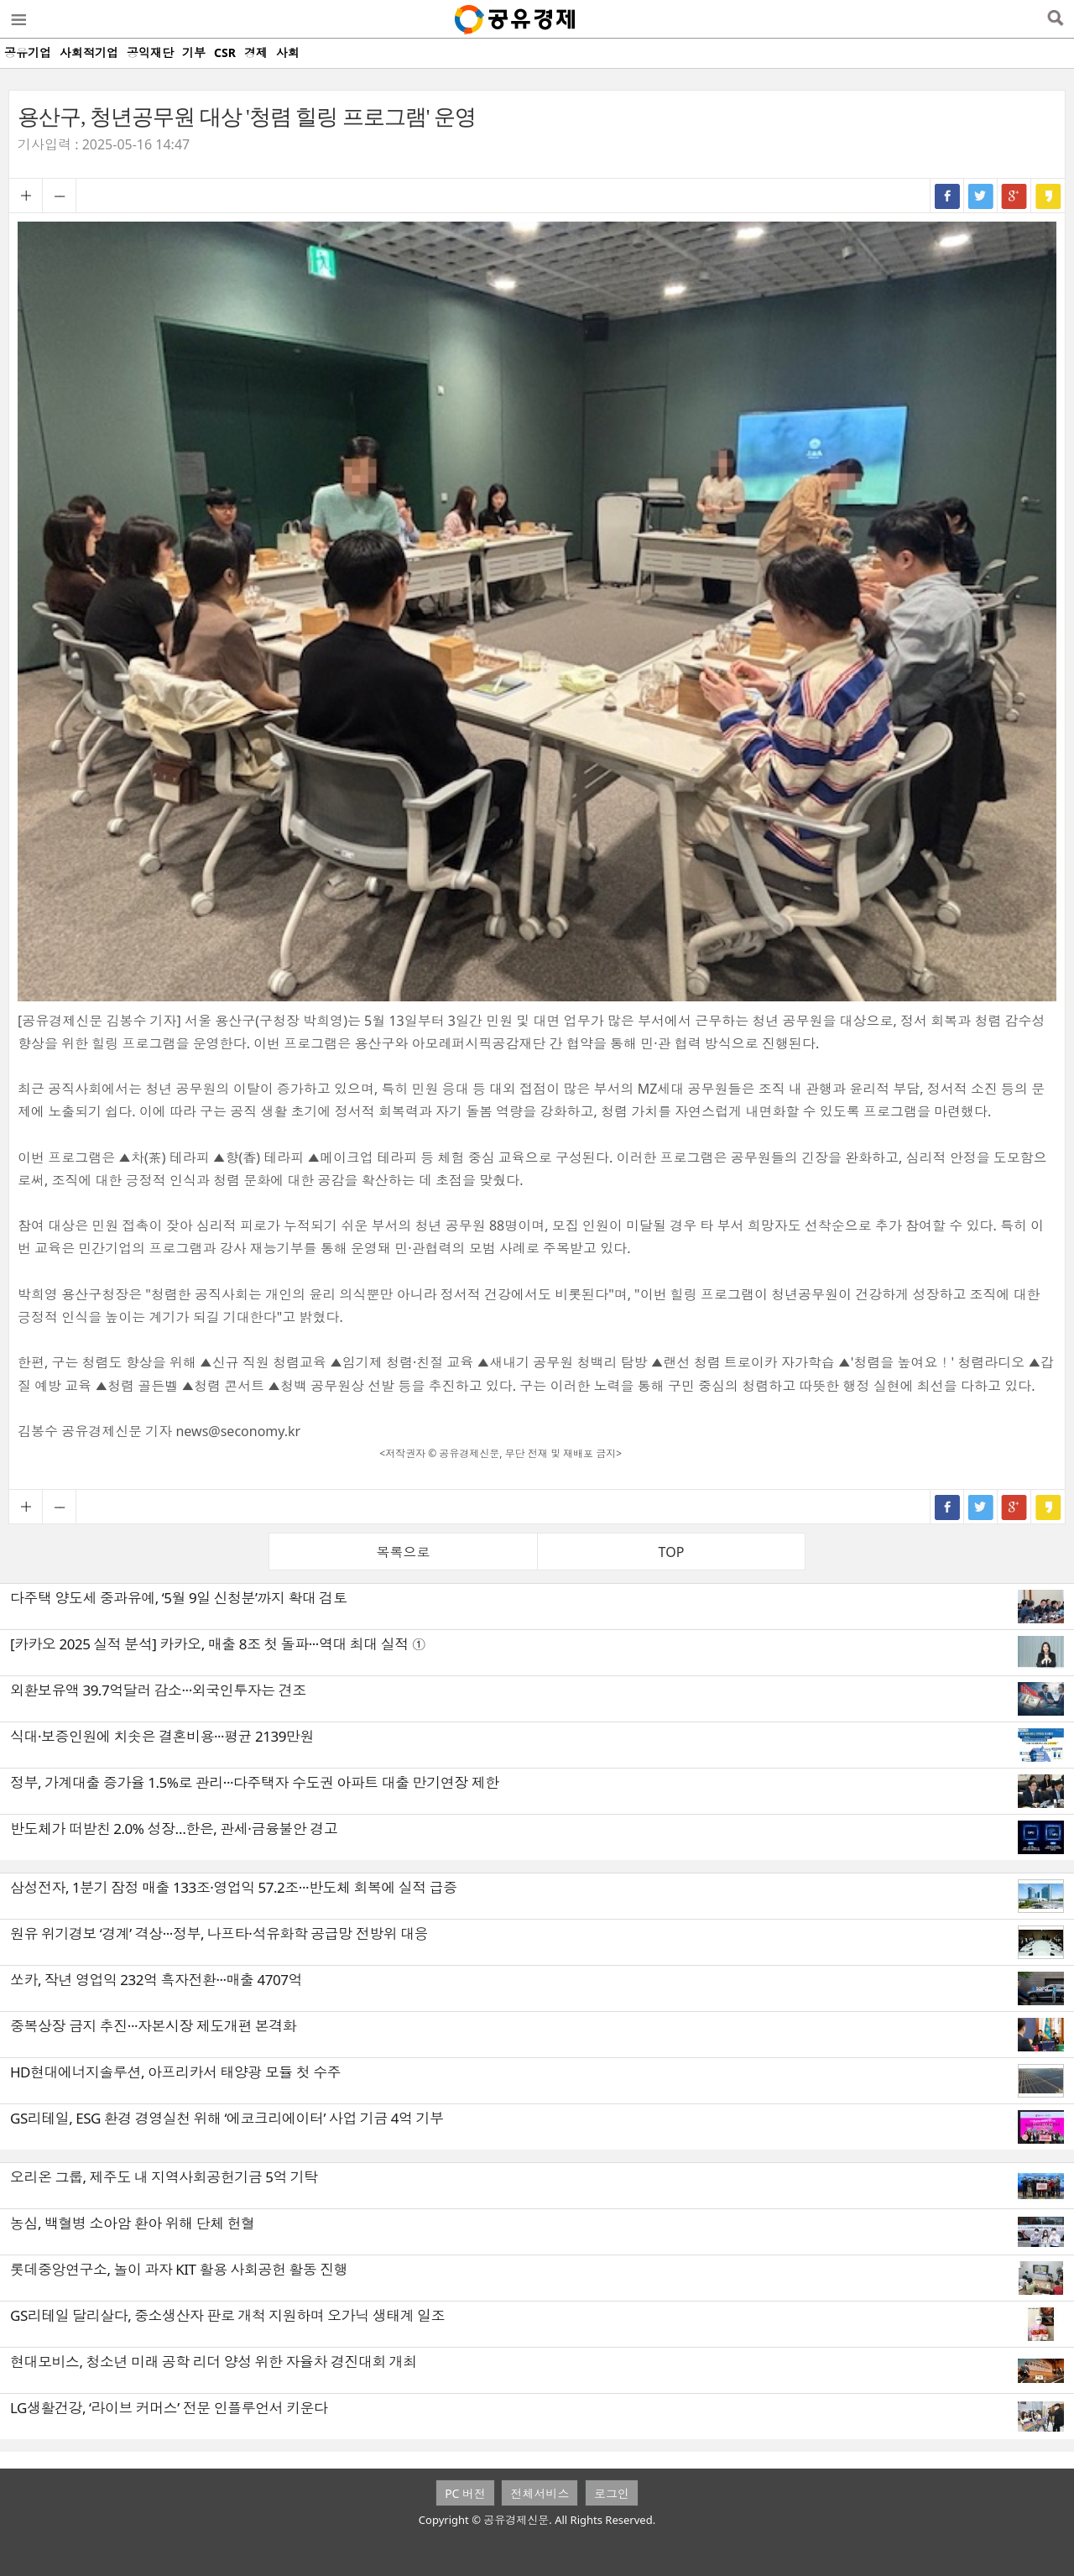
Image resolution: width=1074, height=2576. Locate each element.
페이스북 (947, 195)
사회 (288, 52)
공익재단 (150, 52)
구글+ (1014, 195)
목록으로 (403, 1552)
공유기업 (27, 52)
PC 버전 (465, 2493)
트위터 (981, 195)
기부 (194, 52)
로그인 (611, 2493)
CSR (225, 52)
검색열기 (1055, 19)
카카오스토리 (1048, 195)
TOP (672, 1552)
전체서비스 (539, 2493)
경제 (256, 52)
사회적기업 (89, 52)
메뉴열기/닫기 (17, 19)
